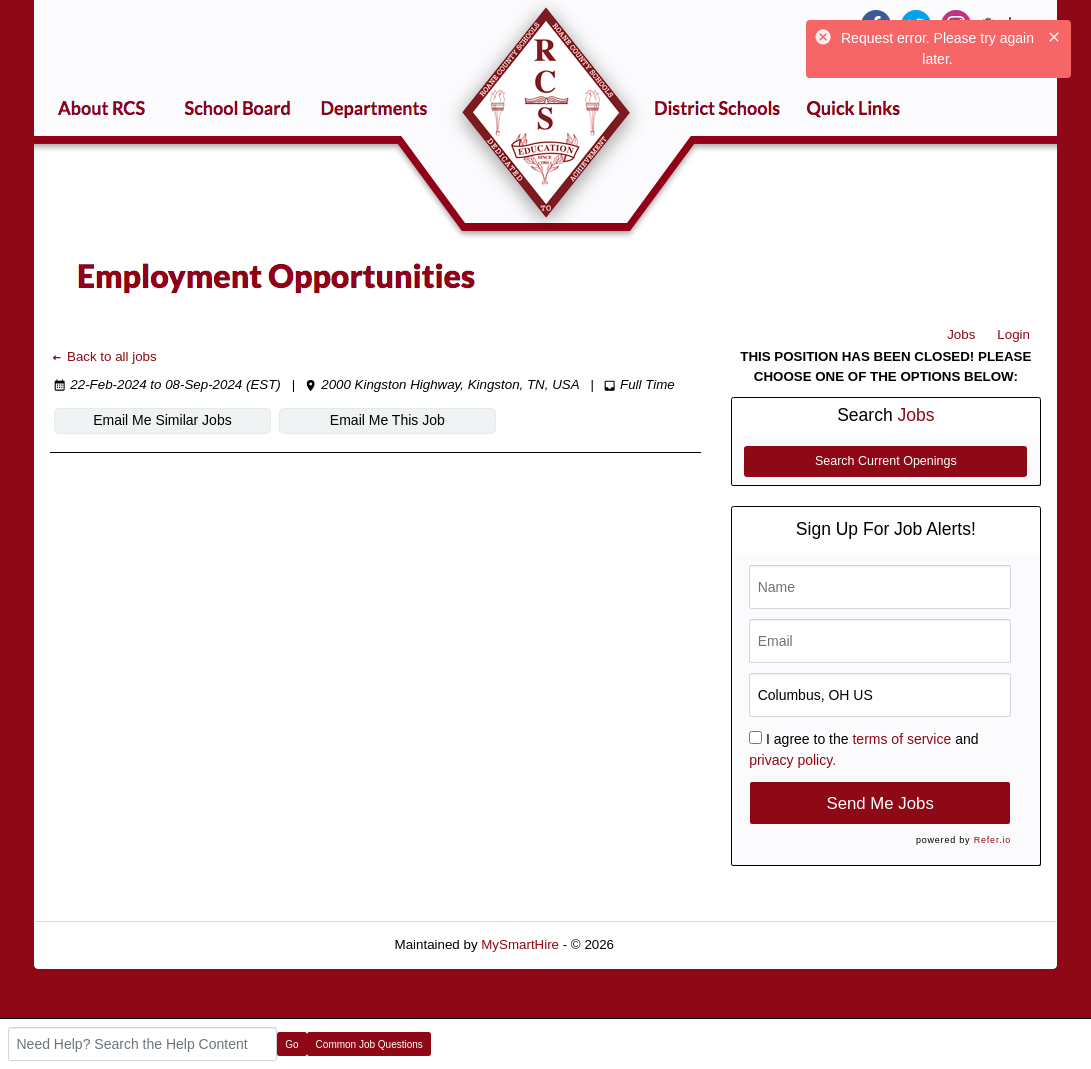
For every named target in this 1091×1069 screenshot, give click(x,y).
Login (1013, 334)
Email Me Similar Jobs (162, 420)
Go (291, 1044)
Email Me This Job (387, 420)
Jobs (961, 334)
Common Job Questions (369, 1044)
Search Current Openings (886, 461)
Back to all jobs (103, 356)
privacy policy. (792, 760)
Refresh (673, 944)
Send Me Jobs (880, 803)
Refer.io (992, 840)
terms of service (901, 739)
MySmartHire (520, 944)
